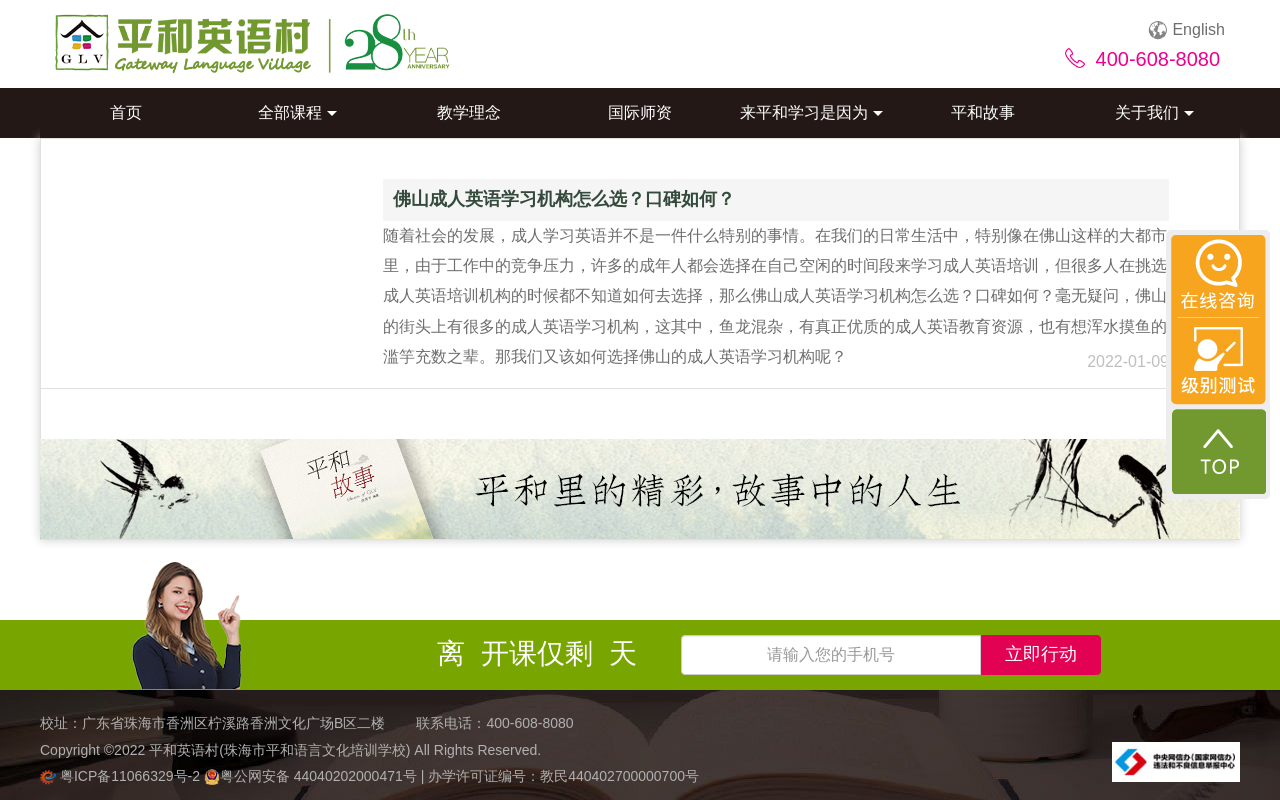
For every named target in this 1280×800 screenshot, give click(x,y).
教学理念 (469, 112)
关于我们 (1154, 112)
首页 (126, 112)
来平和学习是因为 (811, 112)
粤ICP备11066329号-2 (122, 776)
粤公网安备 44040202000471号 (312, 776)
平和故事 (983, 112)
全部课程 (297, 112)
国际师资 (640, 112)
